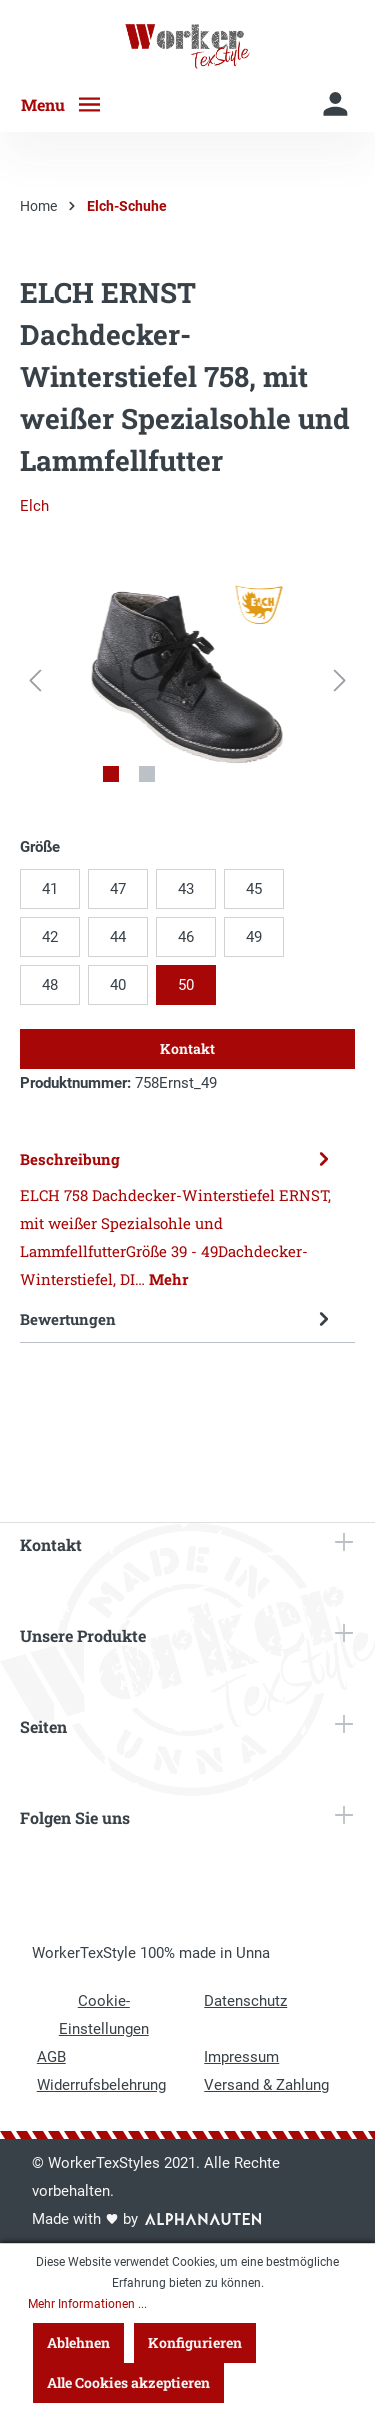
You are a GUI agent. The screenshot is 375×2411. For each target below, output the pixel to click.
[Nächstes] (340, 680)
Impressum (241, 2057)
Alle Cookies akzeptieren (128, 2382)
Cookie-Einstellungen (104, 2015)
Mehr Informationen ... (87, 2304)
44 (118, 937)
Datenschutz (245, 2001)
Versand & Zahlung (266, 2085)
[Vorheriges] (35, 680)
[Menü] (69, 104)
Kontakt (187, 1048)
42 (50, 937)
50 (186, 985)
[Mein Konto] (335, 104)
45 (254, 889)
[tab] (182, 1217)
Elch (34, 506)
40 (118, 985)
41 (50, 889)
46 (186, 937)
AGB (51, 2057)
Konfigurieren (195, 2342)
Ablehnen (78, 2342)
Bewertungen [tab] (182, 1319)
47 (118, 889)
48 (50, 985)
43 (186, 889)
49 (254, 937)
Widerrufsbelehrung (101, 2085)
